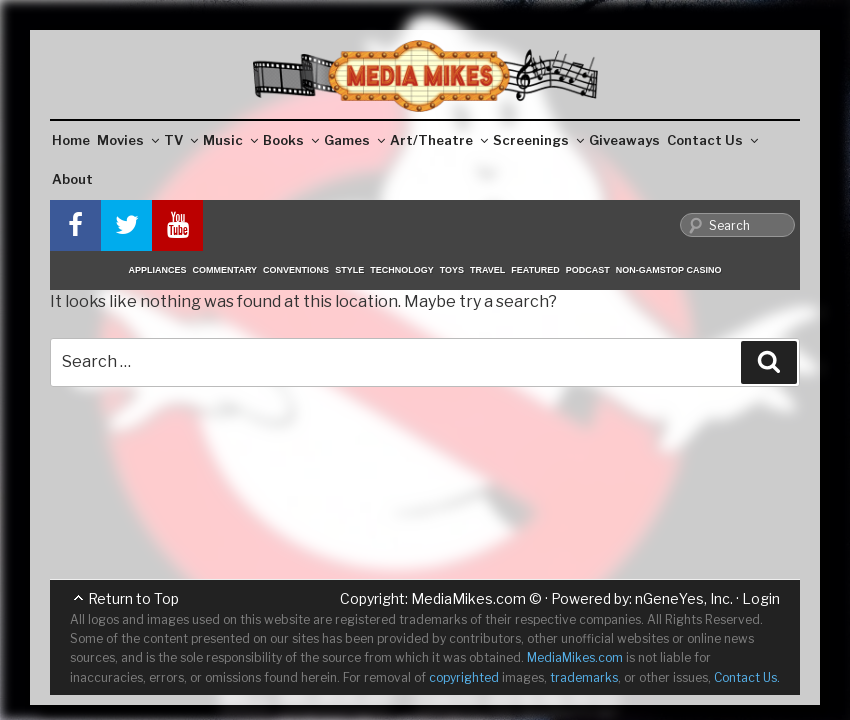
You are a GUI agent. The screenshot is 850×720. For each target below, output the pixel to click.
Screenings (538, 140)
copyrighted (464, 677)
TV (181, 140)
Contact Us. (747, 677)
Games (354, 140)
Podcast (588, 270)
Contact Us (712, 140)
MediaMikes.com (468, 598)
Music (230, 140)
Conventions (296, 270)
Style (349, 270)
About (72, 179)
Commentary (225, 270)
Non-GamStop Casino (669, 270)
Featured (535, 270)
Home (71, 140)
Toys (452, 270)
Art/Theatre (439, 140)
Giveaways (624, 140)
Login (761, 598)
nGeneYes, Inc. (684, 598)
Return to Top (133, 598)
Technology (402, 270)
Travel (487, 270)
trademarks (584, 677)
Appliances (158, 270)
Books (291, 140)
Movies (128, 140)
